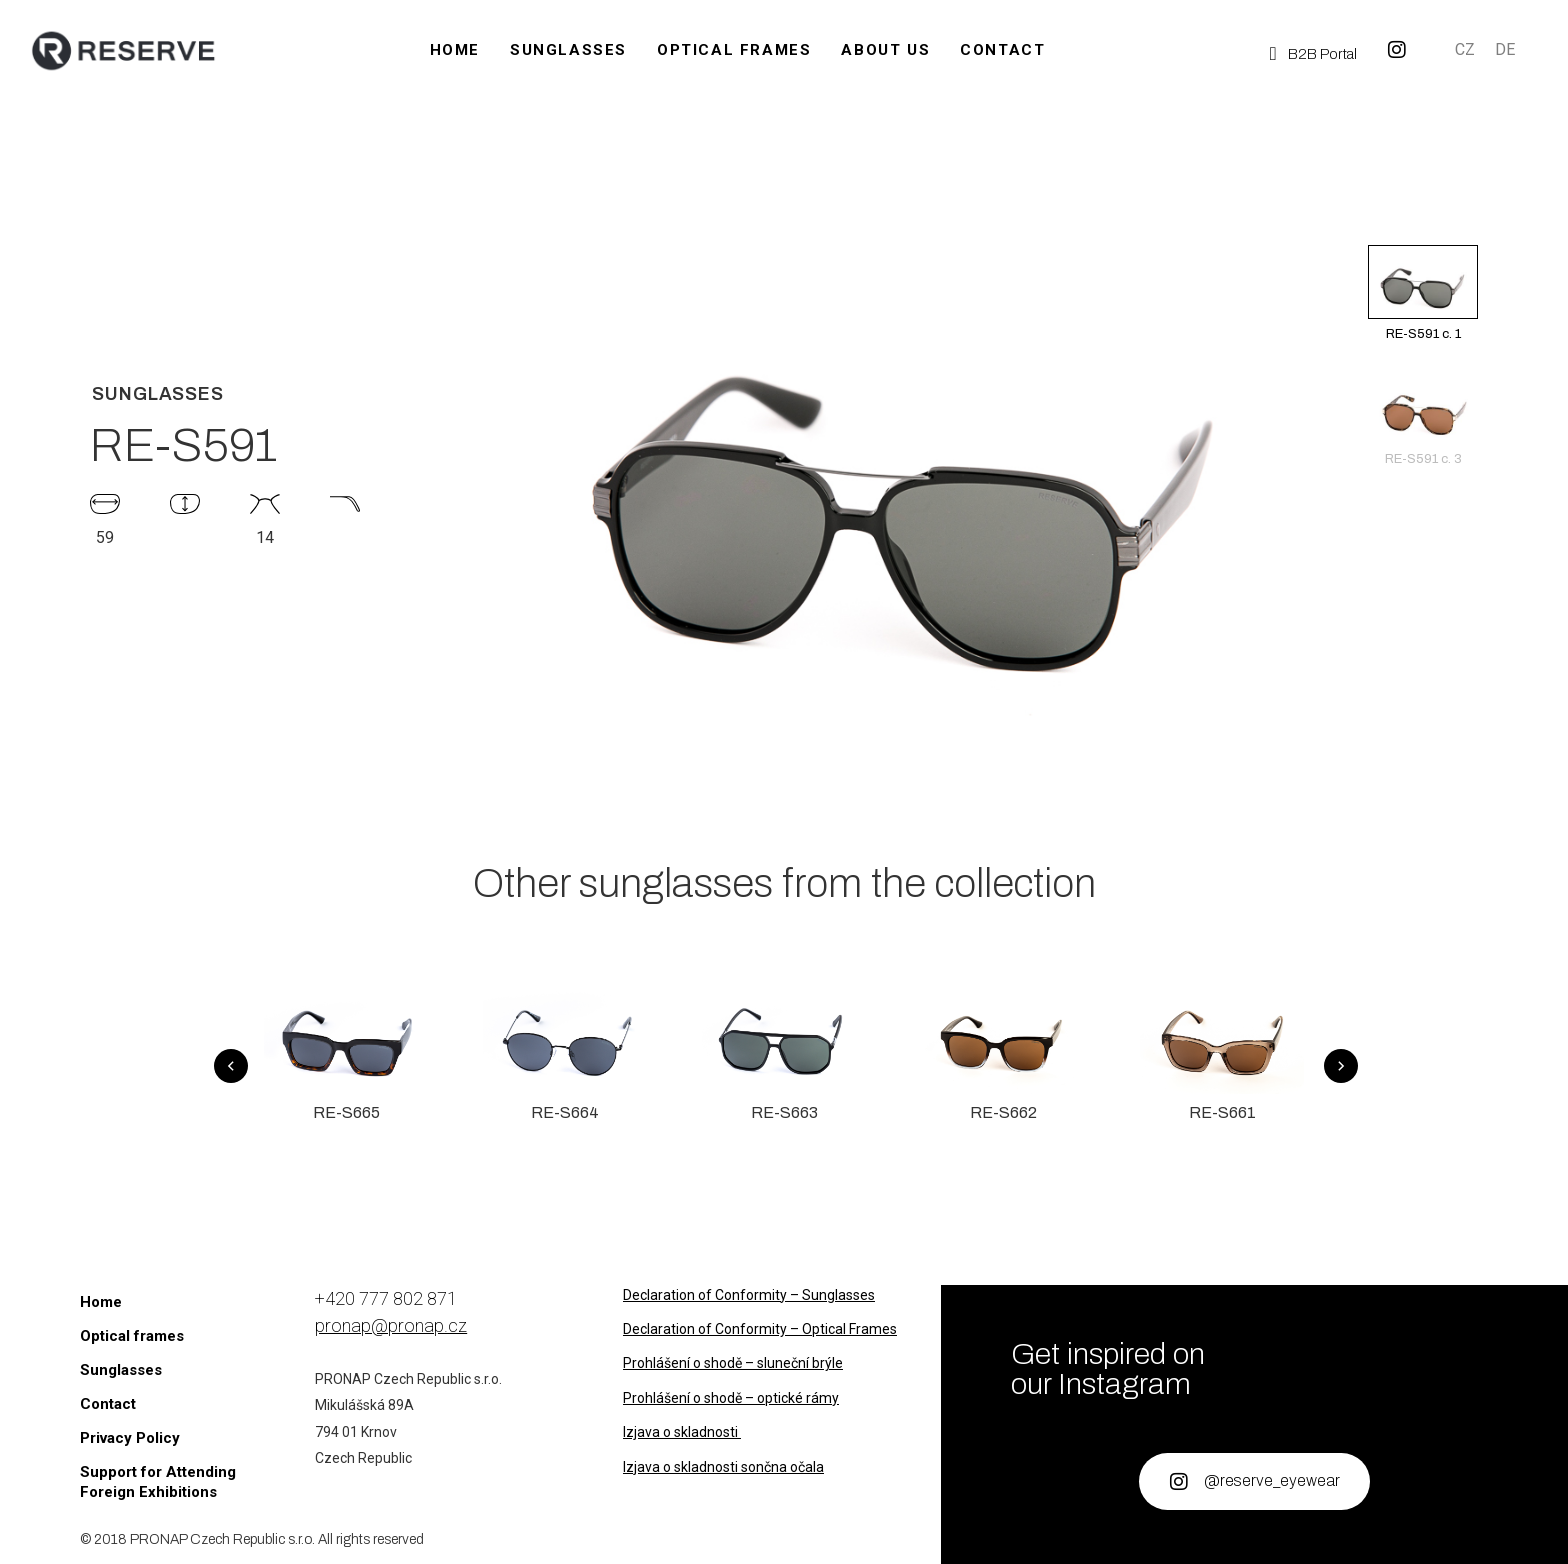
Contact (1002, 50)
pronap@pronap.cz (391, 1325)
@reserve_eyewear (1272, 1480)
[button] (1423, 228)
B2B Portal (1322, 54)
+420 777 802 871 (386, 1298)
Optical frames (734, 50)
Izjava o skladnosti (682, 1432)
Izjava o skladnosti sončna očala (723, 1467)
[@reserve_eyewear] (1179, 1482)
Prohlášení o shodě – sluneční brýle (733, 1363)
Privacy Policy (130, 1438)
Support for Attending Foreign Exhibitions (158, 1482)
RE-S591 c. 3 (1423, 418)
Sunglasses (568, 50)
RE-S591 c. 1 (1423, 293)
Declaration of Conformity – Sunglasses (749, 1295)
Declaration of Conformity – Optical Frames (760, 1329)
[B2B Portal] (1273, 53)
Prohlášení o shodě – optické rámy (731, 1398)
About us (885, 50)
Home (455, 50)
